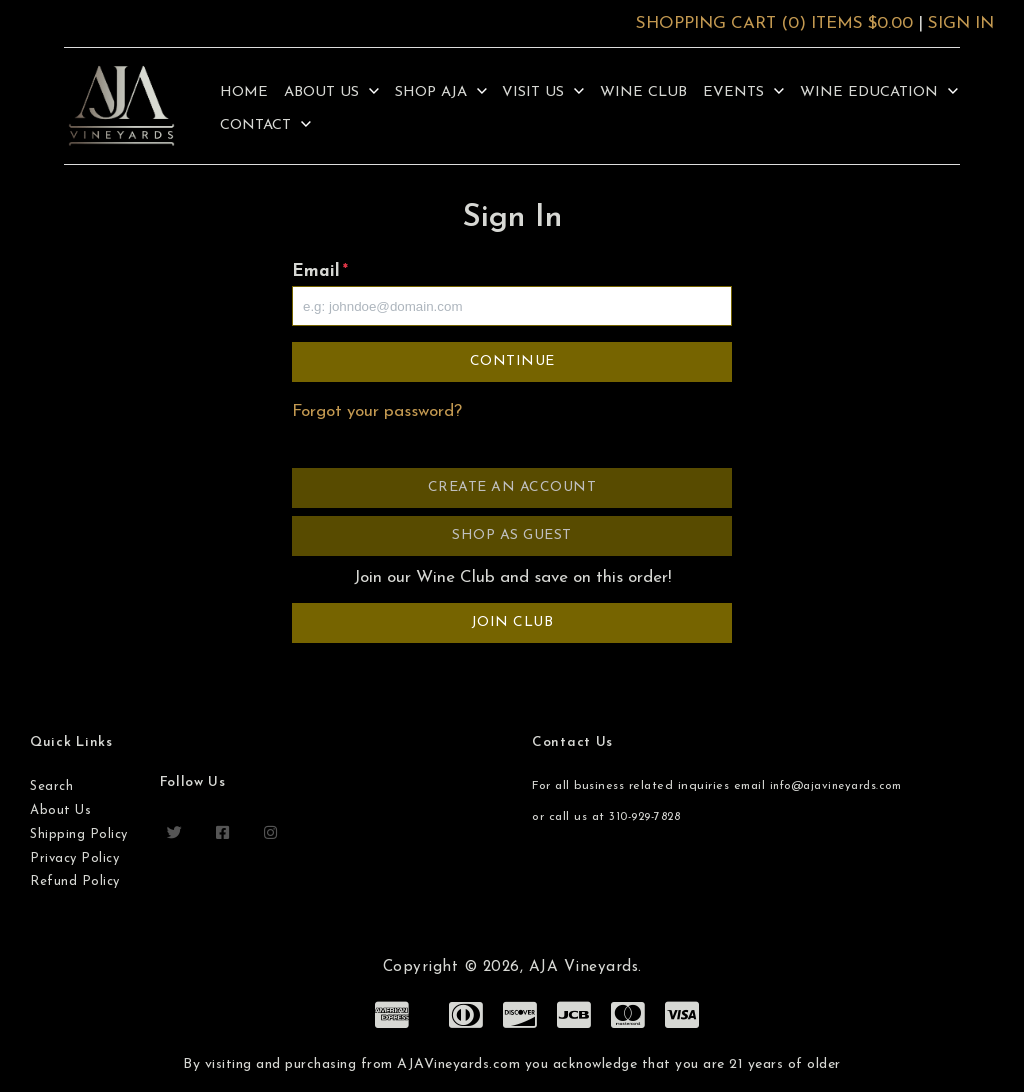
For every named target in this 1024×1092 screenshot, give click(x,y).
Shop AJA (441, 92)
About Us (331, 92)
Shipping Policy (79, 834)
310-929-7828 (644, 817)
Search (51, 786)
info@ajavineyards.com (836, 786)
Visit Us (543, 92)
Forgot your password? (377, 411)
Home (244, 92)
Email (320, 271)
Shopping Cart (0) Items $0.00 (774, 23)
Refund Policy (75, 881)
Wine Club (643, 92)
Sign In (961, 23)
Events (743, 92)
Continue (512, 361)
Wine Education (879, 92)
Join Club (512, 622)
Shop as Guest (512, 535)
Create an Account (512, 487)
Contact (265, 125)
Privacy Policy (74, 858)
